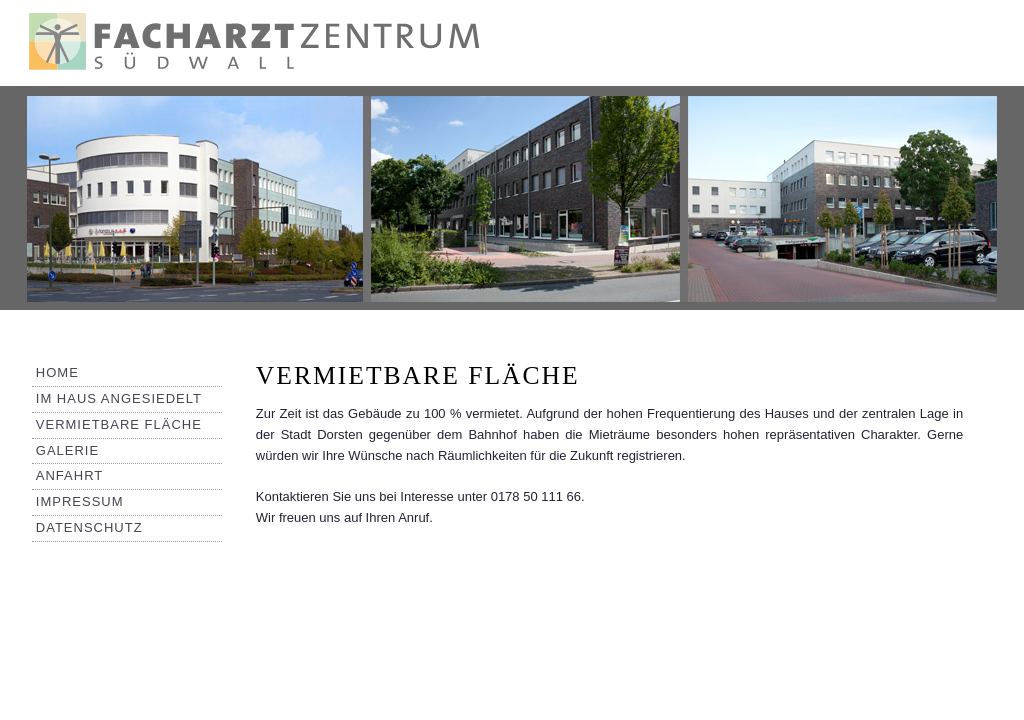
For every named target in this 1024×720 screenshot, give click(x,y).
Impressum (80, 501)
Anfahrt (69, 475)
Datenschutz (89, 527)
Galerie (67, 450)
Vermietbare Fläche (119, 424)
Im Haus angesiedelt (119, 398)
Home (57, 372)
